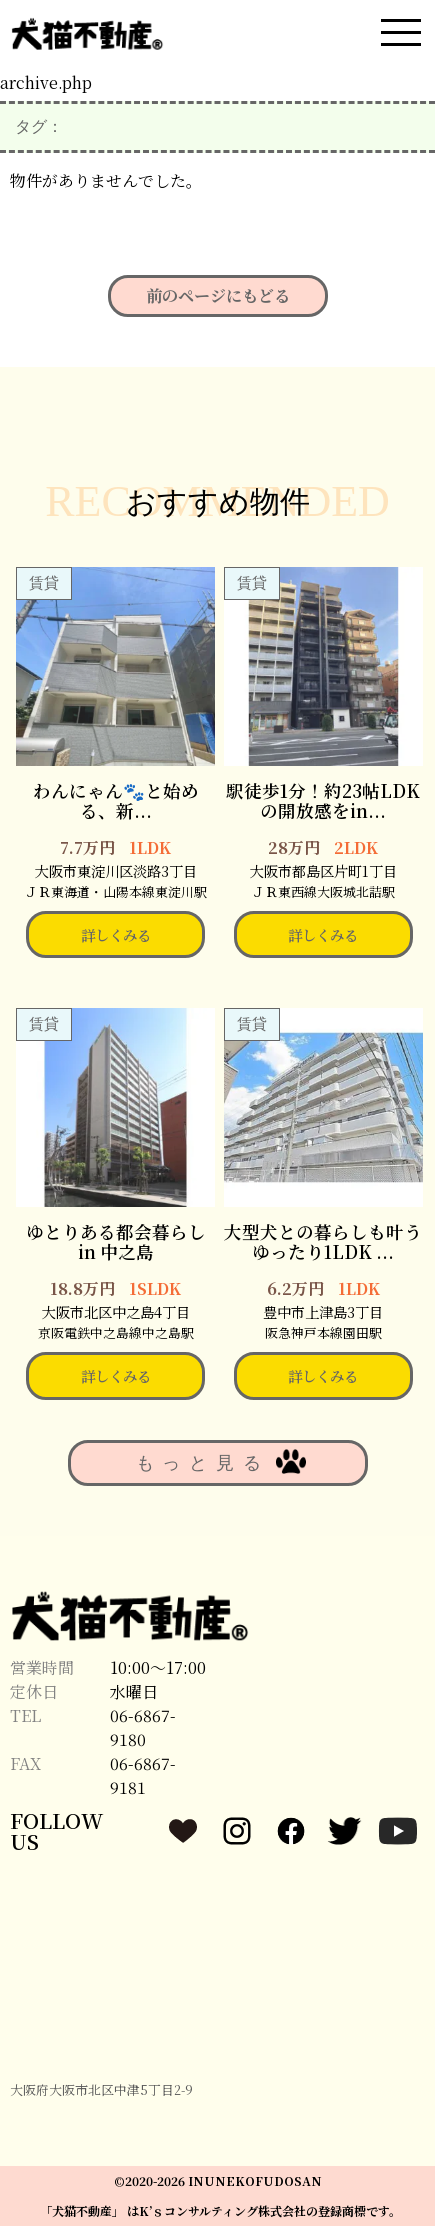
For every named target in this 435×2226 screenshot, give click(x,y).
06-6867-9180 (143, 1727)
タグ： (39, 126)
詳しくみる (116, 934)
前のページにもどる (218, 295)
